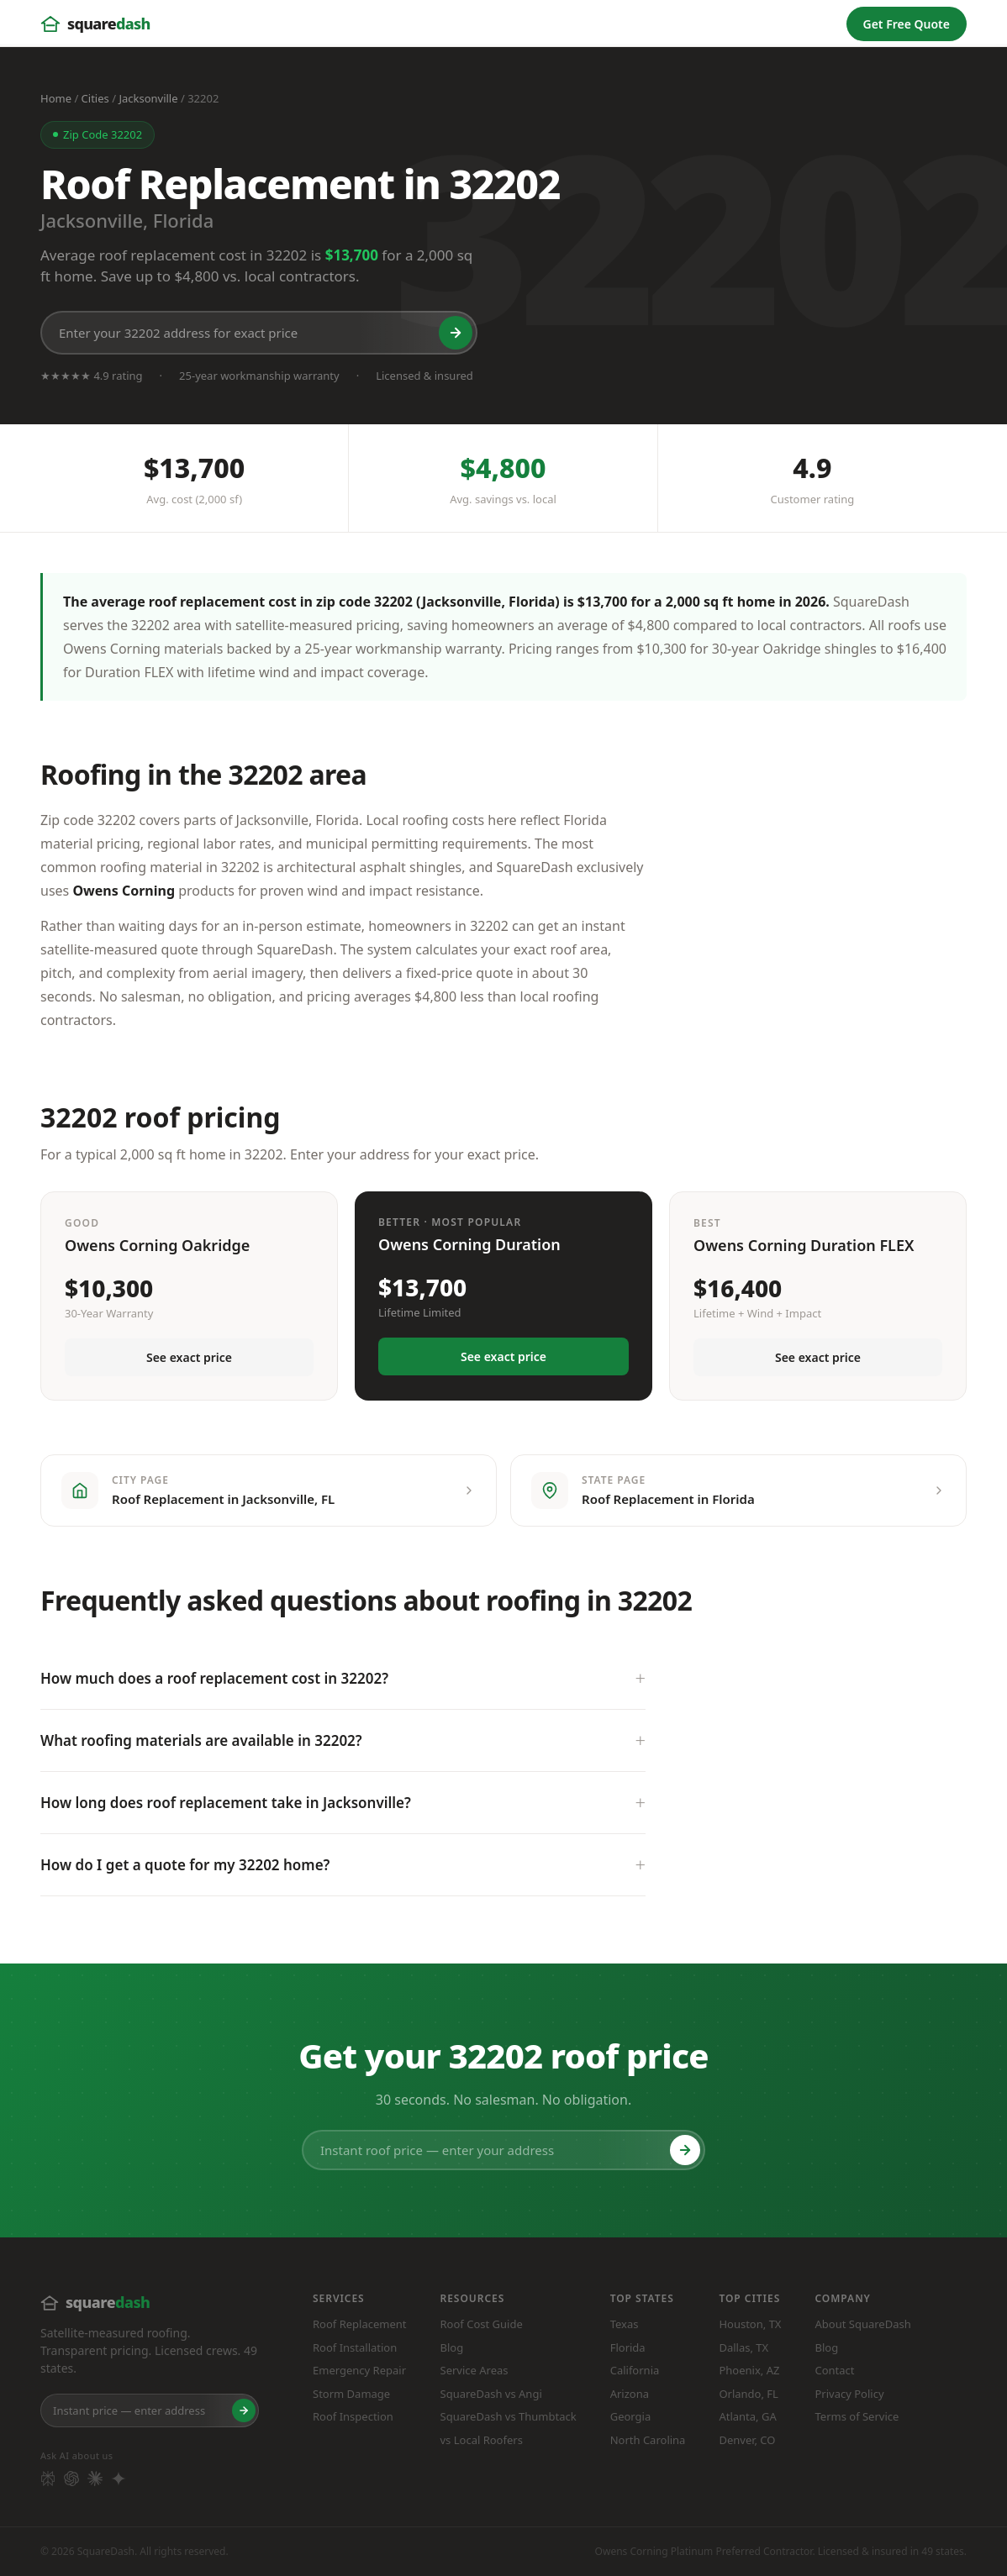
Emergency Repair (359, 2370)
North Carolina (648, 2439)
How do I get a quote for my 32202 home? (185, 1864)
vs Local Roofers (481, 2439)
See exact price (189, 1357)
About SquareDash (862, 2324)
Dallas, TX (743, 2347)
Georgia (630, 2416)
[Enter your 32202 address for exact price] (258, 333)
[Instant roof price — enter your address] (503, 2150)
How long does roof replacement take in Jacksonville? (225, 1802)
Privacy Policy (849, 2393)
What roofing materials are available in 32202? (201, 1740)
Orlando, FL (748, 2393)
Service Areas (474, 2370)
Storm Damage (351, 2393)
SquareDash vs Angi (491, 2393)
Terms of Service (857, 2416)
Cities (95, 98)
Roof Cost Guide (481, 2324)
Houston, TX (750, 2324)
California (635, 2370)
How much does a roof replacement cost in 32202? (214, 1678)
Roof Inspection (353, 2416)
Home (55, 98)
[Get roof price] (455, 333)
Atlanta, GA (747, 2416)
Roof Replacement (360, 2324)
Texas (624, 2324)
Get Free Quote (907, 24)
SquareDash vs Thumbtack (508, 2416)
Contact (834, 2370)
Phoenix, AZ (749, 2370)
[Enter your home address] (149, 2410)
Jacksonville (148, 98)
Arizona (629, 2393)
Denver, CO (747, 2439)
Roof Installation (355, 2347)
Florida (628, 2347)
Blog (452, 2347)
